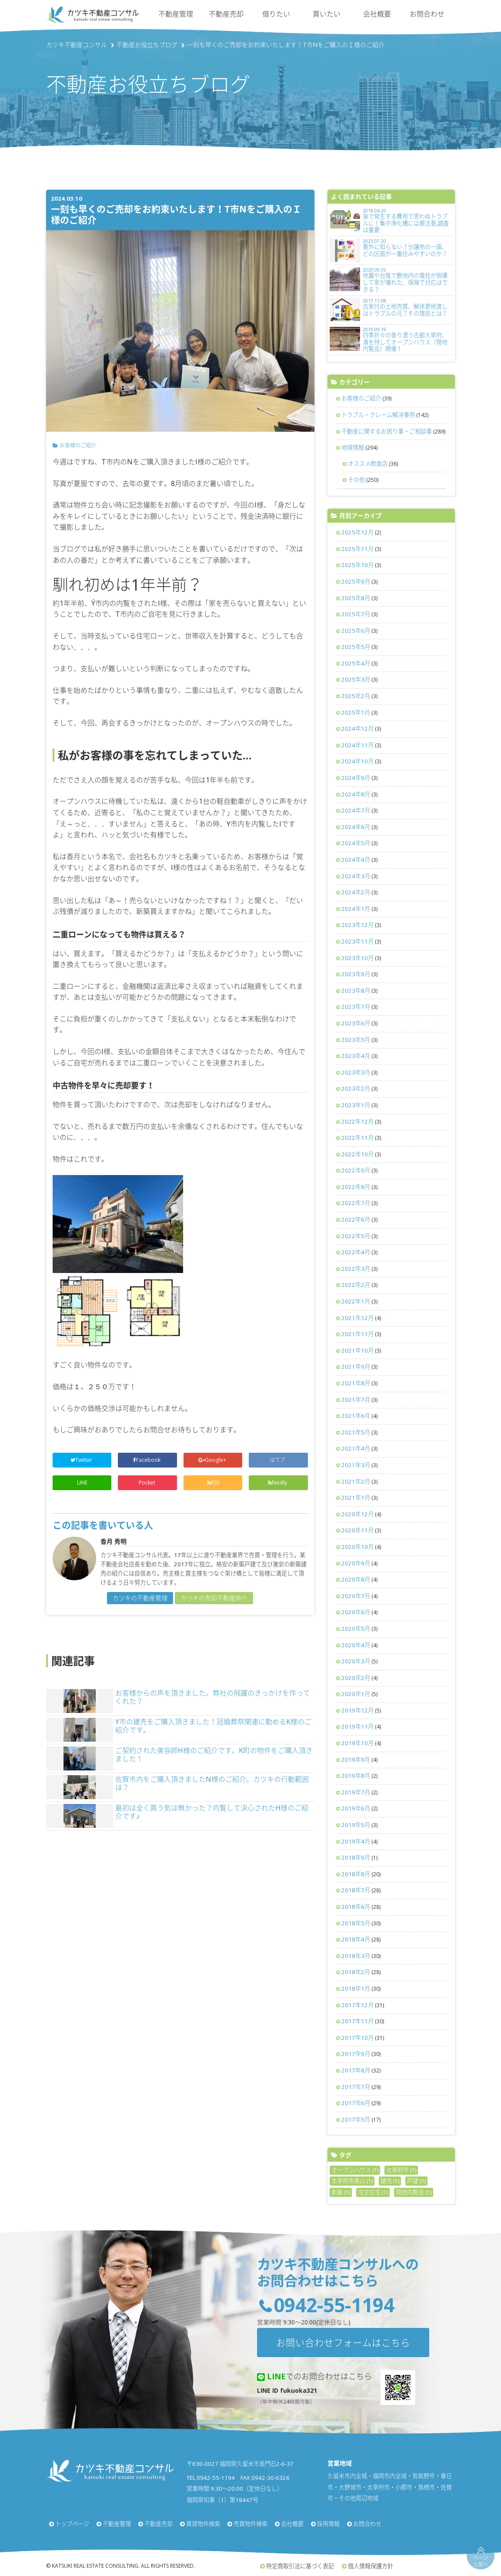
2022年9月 (355, 1170)
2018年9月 (355, 1857)
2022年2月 (355, 1285)
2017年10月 (357, 2038)
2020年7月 (355, 1596)
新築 (340, 2192)
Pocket (148, 1482)
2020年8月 (355, 1579)
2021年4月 (355, 1448)
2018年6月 (355, 1907)
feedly (278, 1482)
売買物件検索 (250, 2524)
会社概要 (377, 14)
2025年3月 (355, 679)
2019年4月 (355, 1841)
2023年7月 (355, 1007)
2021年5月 (355, 1432)
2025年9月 (355, 581)
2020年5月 (355, 1628)
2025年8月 (355, 598)
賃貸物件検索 (203, 2524)
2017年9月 (355, 2054)
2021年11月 (357, 1334)
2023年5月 (355, 1040)
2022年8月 (355, 1187)
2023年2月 (355, 1088)
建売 (390, 2181)
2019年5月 (355, 1825)
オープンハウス (354, 2170)
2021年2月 (355, 1481)
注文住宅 (373, 2192)
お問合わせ (427, 14)
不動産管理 (175, 14)
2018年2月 (355, 1972)
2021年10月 (357, 1350)
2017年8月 (355, 2070)
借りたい (276, 14)
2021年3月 (355, 1465)
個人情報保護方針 (370, 2566)
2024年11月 (357, 745)
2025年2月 (355, 696)
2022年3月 (355, 1269)
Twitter (82, 1460)
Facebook (147, 1460)
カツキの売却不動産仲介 (213, 1598)
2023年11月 (357, 941)
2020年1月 (355, 1694)
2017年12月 (357, 2005)
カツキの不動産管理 (140, 1598)
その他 (356, 480)
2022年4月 (355, 1252)
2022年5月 (355, 1236)
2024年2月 (355, 892)
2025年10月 (357, 565)
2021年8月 (355, 1383)
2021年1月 (355, 1497)
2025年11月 (357, 549)
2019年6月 (355, 1808)
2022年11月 (357, 1138)
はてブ (278, 1460)
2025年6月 (355, 631)
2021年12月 (357, 1318)
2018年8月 (355, 1874)
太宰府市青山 (352, 2181)
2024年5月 (355, 843)
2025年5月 (355, 647)
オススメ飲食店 (367, 463)
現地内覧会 (413, 2192)
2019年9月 (355, 1759)
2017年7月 (355, 2087)
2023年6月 (355, 1023)
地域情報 (352, 447)
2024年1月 (355, 909)
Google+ (212, 1460)
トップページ (72, 2524)
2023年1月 (355, 1105)
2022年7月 (355, 1203)
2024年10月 (357, 761)
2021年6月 (355, 1416)
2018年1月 (355, 1988)
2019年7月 (355, 1792)
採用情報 (328, 2524)
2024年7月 (355, 810)
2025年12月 (357, 532)
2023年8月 (355, 990)
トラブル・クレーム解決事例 (378, 415)
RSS (213, 1482)
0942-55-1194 (334, 2305)
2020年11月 (357, 1530)
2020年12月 (357, 1514)
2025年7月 (355, 614)
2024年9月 (355, 778)
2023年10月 (357, 958)
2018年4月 (355, 1939)
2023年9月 (355, 974)
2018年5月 (355, 1923)
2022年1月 (355, 1301)
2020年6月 (355, 1612)
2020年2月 (355, 1678)
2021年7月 (355, 1400)
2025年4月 (355, 663)
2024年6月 (355, 827)
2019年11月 (357, 1726)
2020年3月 (355, 1661)
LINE (82, 1482)
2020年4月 (355, 1645)
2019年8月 (355, 1776)
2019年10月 (357, 1743)
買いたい (327, 14)
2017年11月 (357, 2021)
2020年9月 (355, 1563)
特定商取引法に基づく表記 (300, 2566)
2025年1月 (355, 712)
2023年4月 (355, 1056)
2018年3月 (355, 1956)
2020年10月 (357, 1547)
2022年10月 (357, 1154)
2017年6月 (355, 2103)
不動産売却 (226, 14)
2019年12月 (357, 1710)
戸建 (416, 2181)
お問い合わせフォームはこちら (343, 2342)
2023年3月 (355, 1072)
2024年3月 (355, 876)
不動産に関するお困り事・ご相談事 (386, 431)
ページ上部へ (480, 2561)
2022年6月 (355, 1219)
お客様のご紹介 (78, 445)
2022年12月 (357, 1121)
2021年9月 (355, 1366)
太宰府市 (401, 2170)
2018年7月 (355, 1890)
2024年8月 (355, 794)
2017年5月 (355, 2119)
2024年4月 (355, 859)
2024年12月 (357, 728)
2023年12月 (357, 925)
